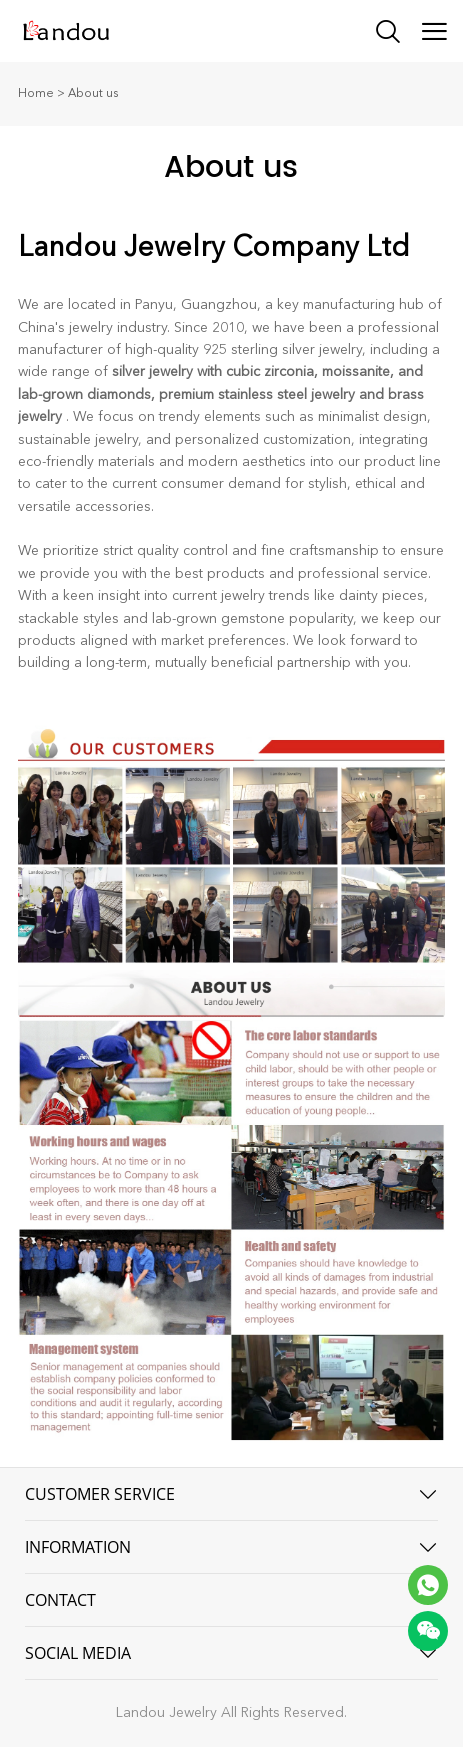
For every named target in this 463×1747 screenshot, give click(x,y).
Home (36, 94)
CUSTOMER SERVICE (100, 1494)
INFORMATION (78, 1547)
